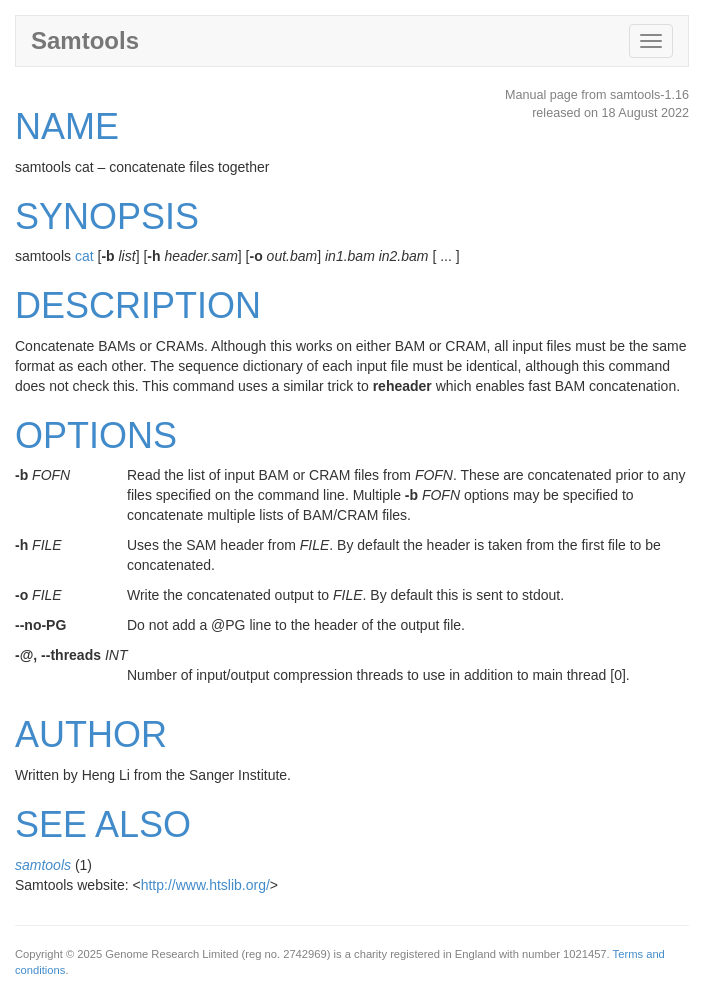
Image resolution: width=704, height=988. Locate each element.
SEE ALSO (103, 824)
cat (84, 256)
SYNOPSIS (107, 216)
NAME (67, 126)
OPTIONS (96, 435)
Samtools (85, 40)
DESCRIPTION (138, 305)
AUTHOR (91, 734)
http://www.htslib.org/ (205, 885)
